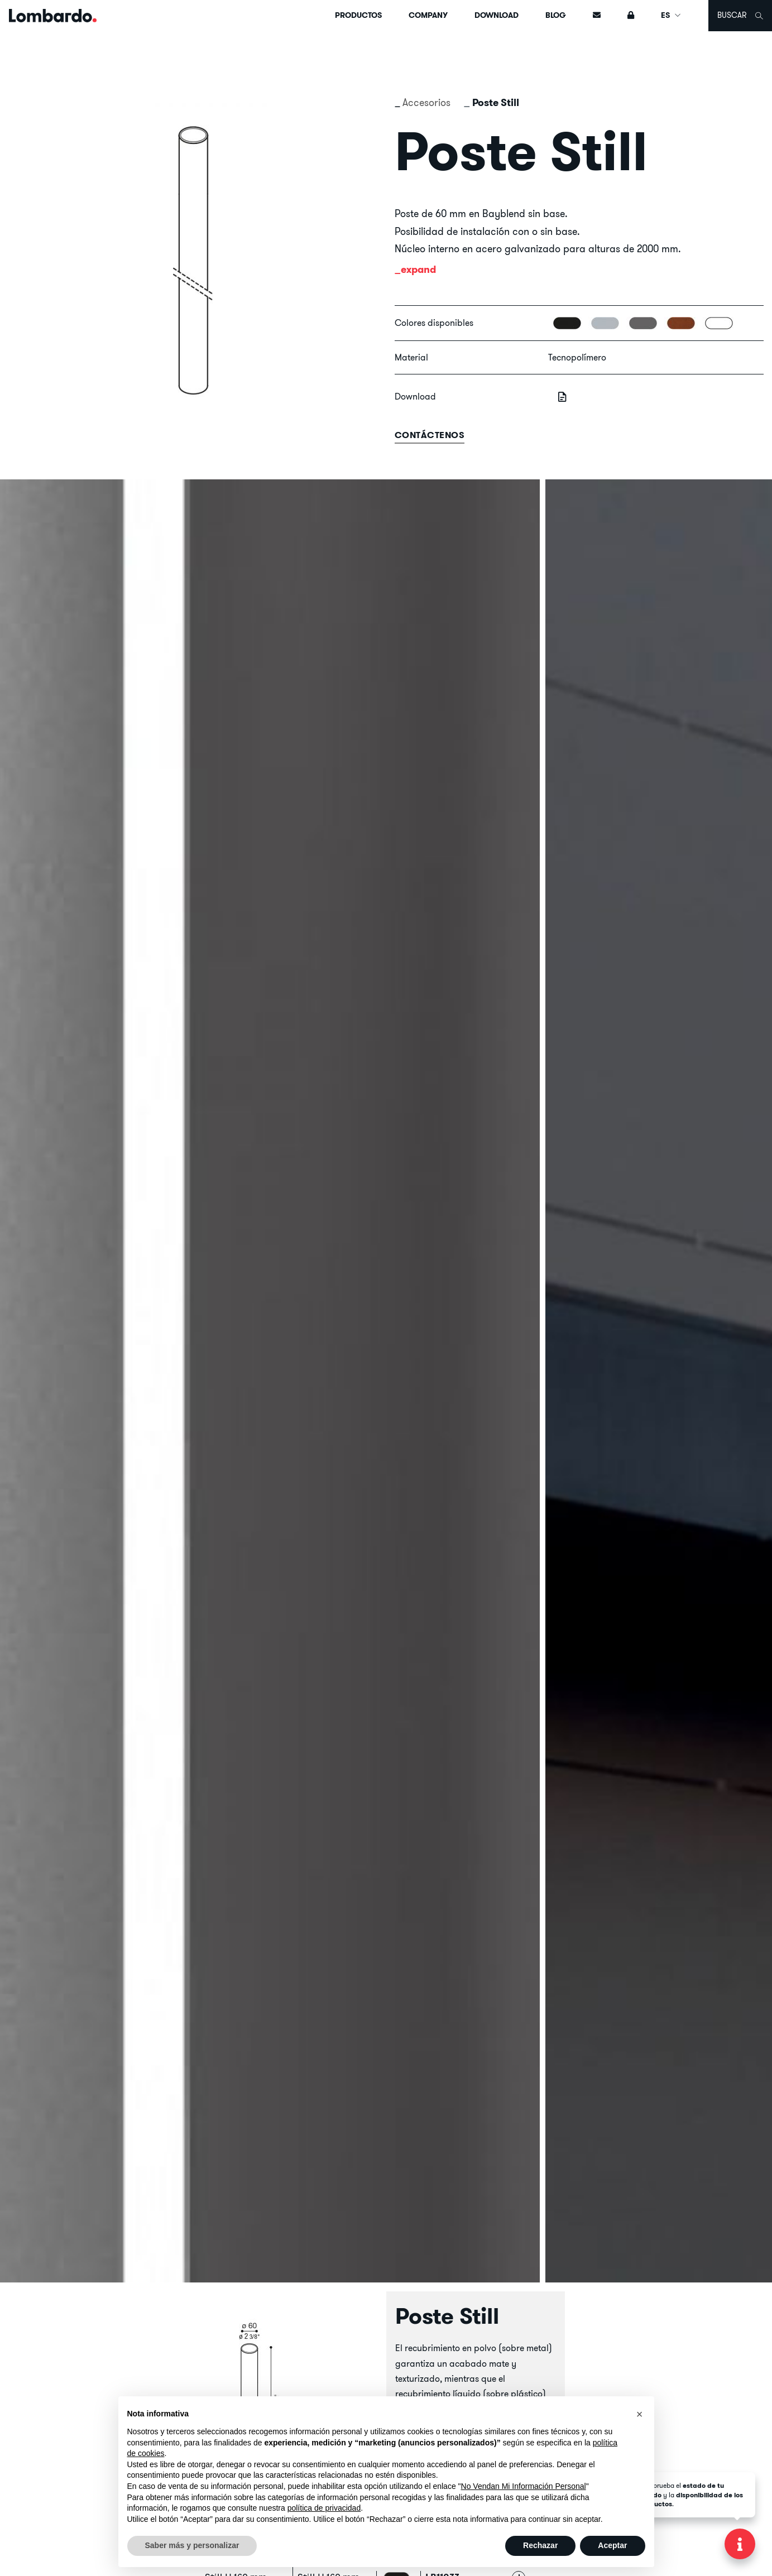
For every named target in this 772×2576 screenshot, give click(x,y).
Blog (555, 15)
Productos (358, 15)
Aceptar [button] (612, 2545)
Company (428, 15)
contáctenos (430, 435)
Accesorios (426, 102)
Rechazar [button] (540, 2545)
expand (418, 269)
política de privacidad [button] (324, 2507)
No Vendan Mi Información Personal (523, 2486)
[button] (640, 2414)
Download (496, 15)
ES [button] (671, 15)
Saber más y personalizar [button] (192, 2545)
